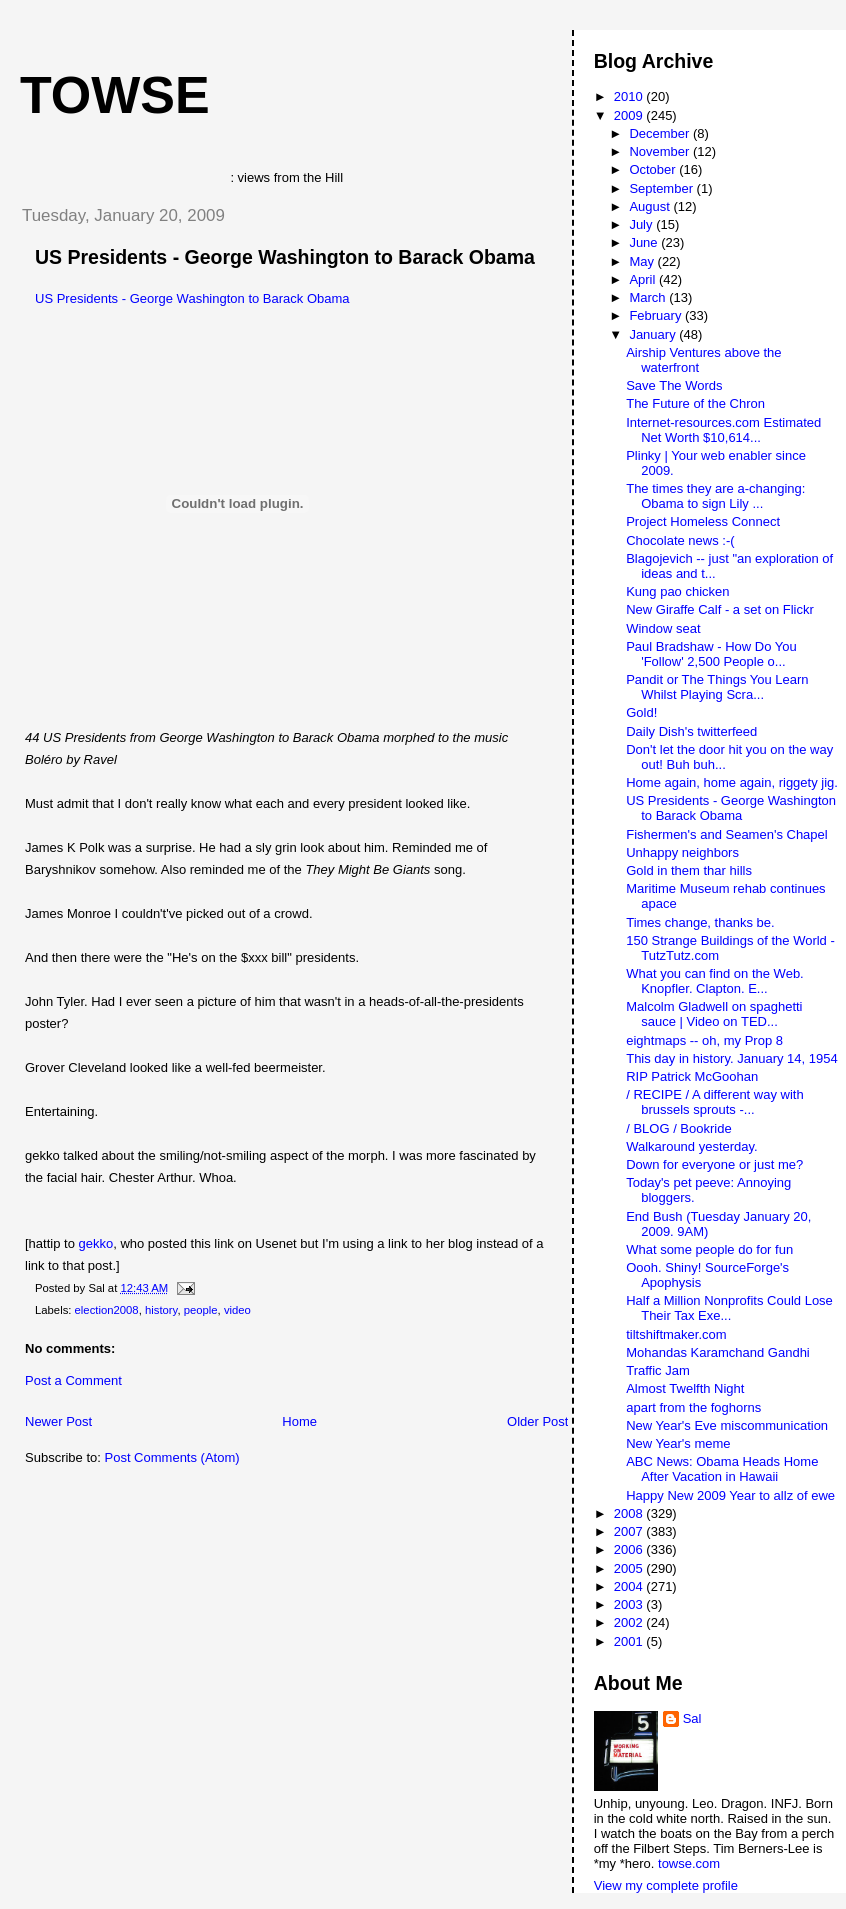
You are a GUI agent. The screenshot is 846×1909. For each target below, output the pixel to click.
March (649, 297)
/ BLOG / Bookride (679, 1128)
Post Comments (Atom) (172, 1457)
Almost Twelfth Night (685, 1388)
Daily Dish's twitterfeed (691, 731)
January (654, 334)
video (237, 1310)
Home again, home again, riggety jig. (732, 782)
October (654, 169)
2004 (630, 1586)
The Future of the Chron (695, 403)
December (661, 133)
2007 (630, 1531)
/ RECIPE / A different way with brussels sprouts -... (715, 1102)
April (644, 279)
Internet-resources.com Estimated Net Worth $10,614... (723, 430)
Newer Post (58, 1421)
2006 (630, 1549)
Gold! (641, 712)
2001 (630, 1641)
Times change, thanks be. (700, 922)
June (645, 242)
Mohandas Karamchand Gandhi (718, 1352)
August (651, 206)
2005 (630, 1568)
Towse (115, 95)
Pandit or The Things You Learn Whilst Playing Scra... (717, 687)
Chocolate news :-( (680, 540)
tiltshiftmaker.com (676, 1334)
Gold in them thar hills (689, 870)
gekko (95, 1243)
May (643, 261)
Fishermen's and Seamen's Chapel (727, 834)
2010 (630, 96)
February (657, 315)
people (201, 1310)
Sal (692, 1718)
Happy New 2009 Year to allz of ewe (730, 1495)
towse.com (689, 1863)
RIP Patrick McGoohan (692, 1076)
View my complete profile (666, 1885)
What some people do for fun (709, 1249)
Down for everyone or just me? (714, 1164)
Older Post (537, 1421)
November (661, 151)
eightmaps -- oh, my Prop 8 (704, 1040)
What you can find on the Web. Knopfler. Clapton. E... (715, 981)
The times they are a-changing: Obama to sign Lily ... (715, 496)
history (161, 1310)
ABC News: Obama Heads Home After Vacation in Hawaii (722, 1469)
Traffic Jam (658, 1370)
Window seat (663, 628)
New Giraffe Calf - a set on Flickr (720, 609)
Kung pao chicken (677, 591)
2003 (630, 1604)
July (642, 224)
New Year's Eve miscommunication (727, 1425)
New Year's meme (678, 1443)
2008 (630, 1513)
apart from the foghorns (693, 1407)
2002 (630, 1622)
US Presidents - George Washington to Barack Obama (285, 257)
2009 (630, 115)
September (662, 188)
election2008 (107, 1310)
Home (299, 1421)
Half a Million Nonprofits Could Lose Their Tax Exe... (729, 1308)
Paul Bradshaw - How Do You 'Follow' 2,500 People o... (711, 654)
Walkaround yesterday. (692, 1146)
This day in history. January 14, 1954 (732, 1058)
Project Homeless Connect (703, 521)
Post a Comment (73, 1380)
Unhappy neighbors (682, 852)
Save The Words (674, 385)
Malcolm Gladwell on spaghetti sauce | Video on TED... (714, 1014)
